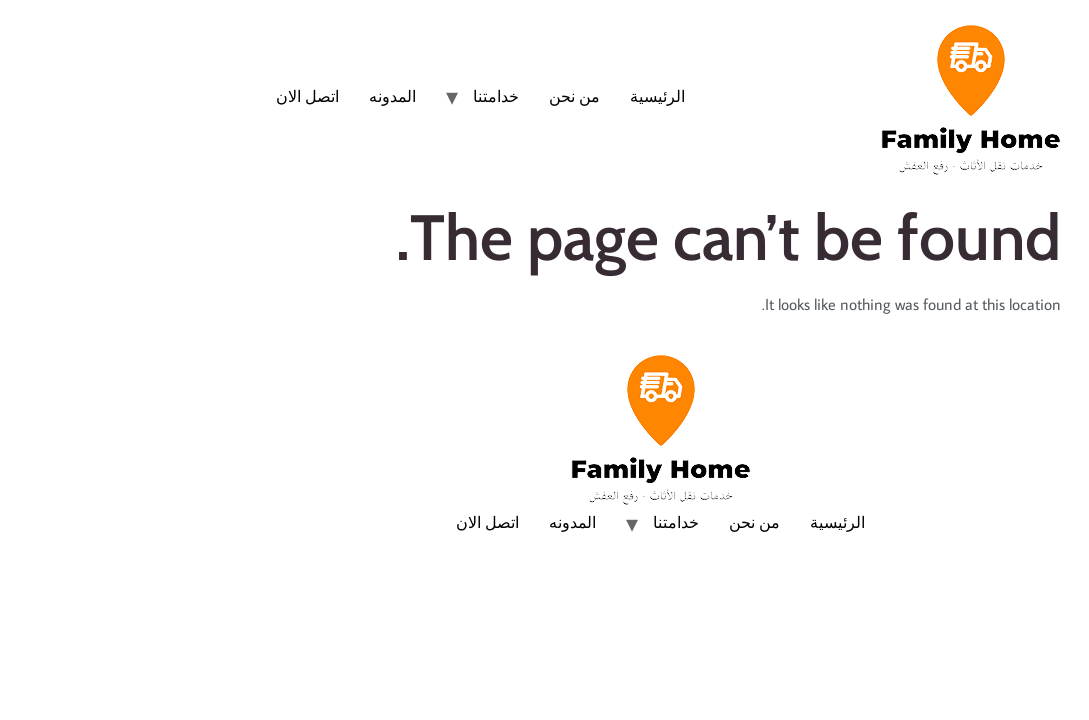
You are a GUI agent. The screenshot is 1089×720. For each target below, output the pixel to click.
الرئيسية (541, 96)
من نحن (458, 96)
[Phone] (1033, 606)
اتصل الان (191, 96)
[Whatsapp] (1033, 668)
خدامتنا (380, 96)
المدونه (276, 96)
